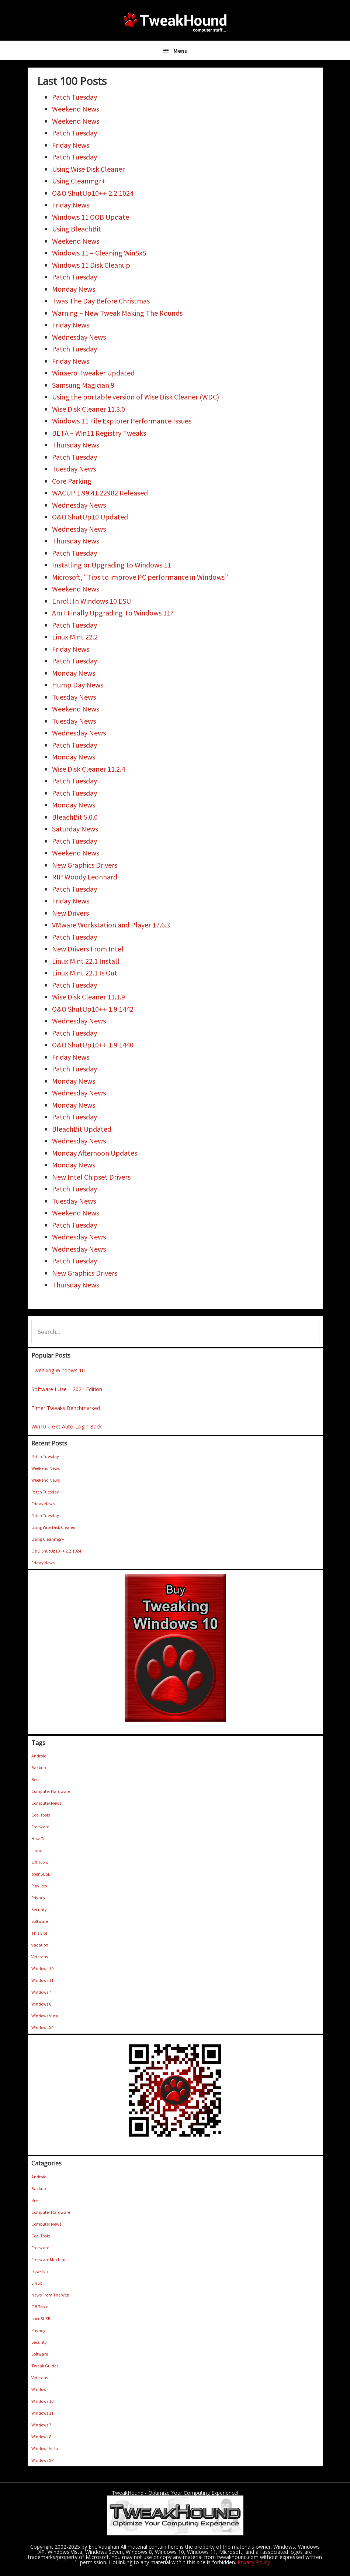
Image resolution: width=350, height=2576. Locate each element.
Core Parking (71, 481)
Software (39, 1921)
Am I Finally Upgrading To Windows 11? (113, 612)
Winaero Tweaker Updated (93, 372)
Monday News (73, 289)
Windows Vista (44, 2015)
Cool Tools (40, 1815)
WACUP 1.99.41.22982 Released (100, 492)
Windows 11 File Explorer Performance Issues (121, 420)
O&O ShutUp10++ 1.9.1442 (93, 1008)
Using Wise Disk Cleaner (88, 169)
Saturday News (75, 828)
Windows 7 (41, 1992)
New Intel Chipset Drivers (91, 1176)
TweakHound (175, 22)
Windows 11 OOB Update (90, 217)
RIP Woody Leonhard (84, 876)
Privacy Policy (254, 2562)
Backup (38, 1767)
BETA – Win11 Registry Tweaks (99, 433)
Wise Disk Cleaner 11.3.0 (88, 409)
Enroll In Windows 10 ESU (91, 601)
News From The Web (50, 2295)
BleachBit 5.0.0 (75, 816)
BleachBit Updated (81, 1128)
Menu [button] (180, 50)
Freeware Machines (49, 2259)
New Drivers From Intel (88, 948)
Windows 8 (41, 2004)
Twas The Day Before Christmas (101, 300)
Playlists (39, 1886)
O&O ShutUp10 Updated (90, 516)
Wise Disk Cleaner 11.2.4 (88, 769)
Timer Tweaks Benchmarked (65, 1408)
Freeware (40, 1826)
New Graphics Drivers (84, 864)
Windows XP (42, 2027)
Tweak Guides (44, 2366)
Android (38, 1756)
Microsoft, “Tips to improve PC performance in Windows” (140, 577)
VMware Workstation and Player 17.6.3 (111, 924)
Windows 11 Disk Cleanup (91, 265)
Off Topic (39, 1862)
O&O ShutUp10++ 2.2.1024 (93, 193)
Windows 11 (42, 1980)
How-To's (39, 1838)
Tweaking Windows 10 (58, 1370)
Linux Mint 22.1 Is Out (84, 972)
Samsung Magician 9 (83, 385)
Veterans (39, 1956)
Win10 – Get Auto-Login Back (66, 1426)
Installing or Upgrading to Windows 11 (111, 564)
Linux (36, 1850)
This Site (39, 1933)
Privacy (38, 1897)
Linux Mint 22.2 (75, 636)
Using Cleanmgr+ (78, 180)
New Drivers (70, 912)
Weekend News (75, 108)
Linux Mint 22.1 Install (85, 960)
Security (39, 1909)
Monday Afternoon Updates (94, 1152)
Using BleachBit (76, 228)
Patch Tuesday (74, 97)
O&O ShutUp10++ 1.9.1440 (93, 1044)
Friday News (70, 145)
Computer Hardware (50, 1791)
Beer (35, 1779)
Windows (39, 2389)
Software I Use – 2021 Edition (66, 1389)
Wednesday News (79, 337)
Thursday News (75, 444)
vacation (39, 1945)
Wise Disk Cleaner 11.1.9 (88, 996)
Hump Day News (77, 684)
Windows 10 (42, 1968)
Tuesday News (74, 468)
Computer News (46, 1803)
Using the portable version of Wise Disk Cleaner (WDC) (135, 396)
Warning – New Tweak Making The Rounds (117, 313)
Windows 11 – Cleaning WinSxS (99, 252)
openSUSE (40, 1874)
